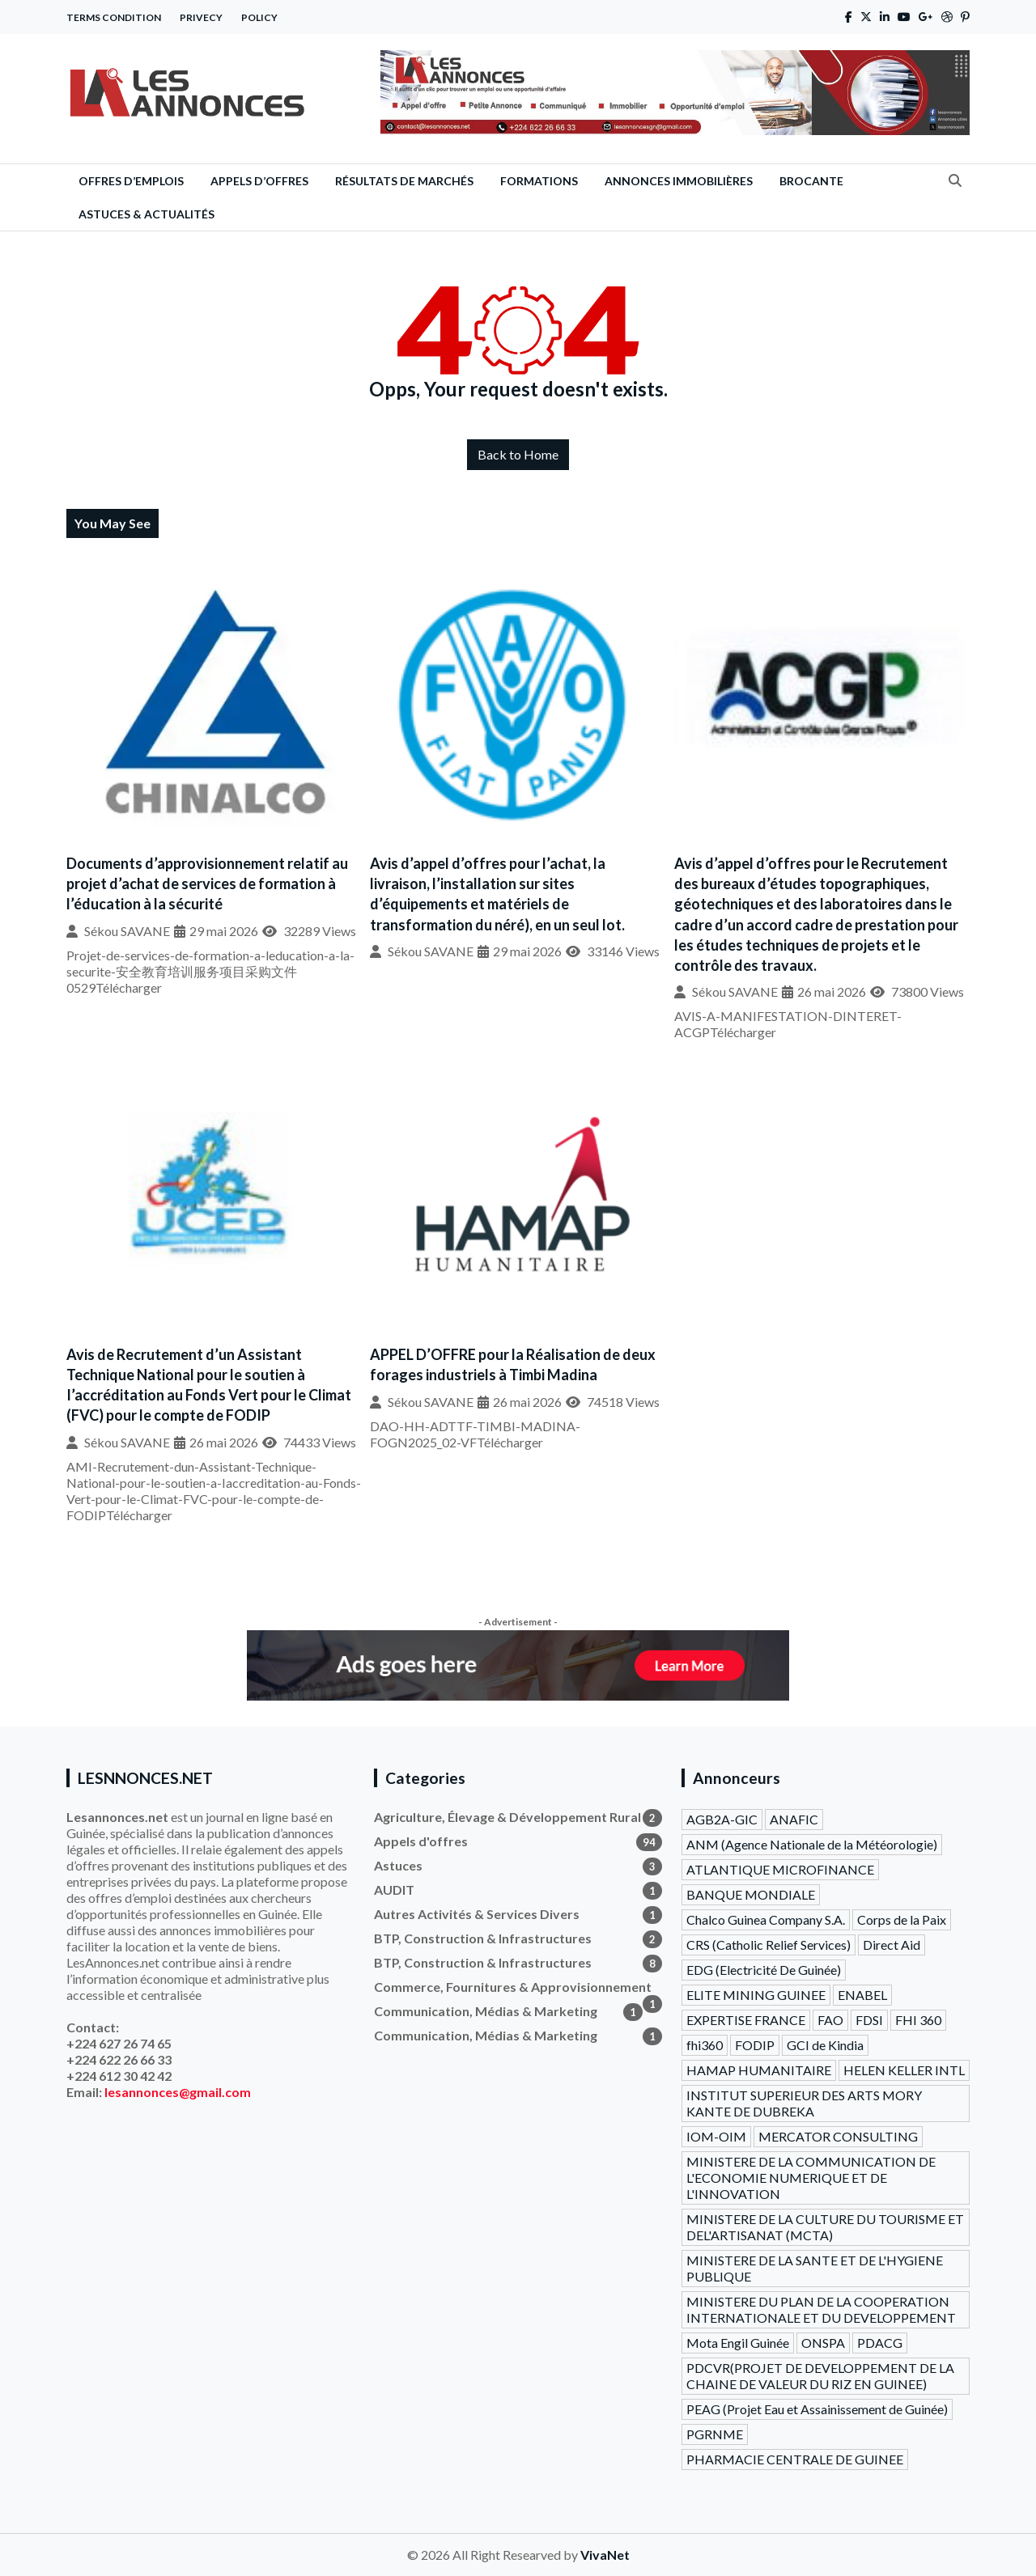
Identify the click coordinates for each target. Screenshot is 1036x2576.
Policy (259, 17)
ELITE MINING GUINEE (756, 1994)
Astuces (518, 1866)
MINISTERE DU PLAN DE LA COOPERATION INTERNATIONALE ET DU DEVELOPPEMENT (821, 2309)
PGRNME (714, 2434)
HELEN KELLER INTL (904, 2070)
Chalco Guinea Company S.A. (765, 1919)
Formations (539, 181)
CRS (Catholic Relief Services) (768, 1944)
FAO (830, 2019)
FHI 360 (918, 2019)
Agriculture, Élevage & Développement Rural (518, 1817)
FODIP (755, 2045)
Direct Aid (891, 1944)
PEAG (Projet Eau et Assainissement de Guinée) (817, 2409)
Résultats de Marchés (404, 181)
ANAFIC (794, 1819)
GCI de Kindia (825, 2045)
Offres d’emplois (131, 181)
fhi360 (704, 2045)
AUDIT (518, 1890)
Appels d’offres (259, 181)
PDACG (879, 2342)
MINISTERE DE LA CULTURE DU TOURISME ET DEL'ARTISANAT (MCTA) (825, 2227)
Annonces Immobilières (679, 181)
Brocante (811, 181)
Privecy (201, 17)
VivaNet (605, 2554)
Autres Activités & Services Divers (518, 1914)
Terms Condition (113, 17)
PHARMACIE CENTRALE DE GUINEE (794, 2459)
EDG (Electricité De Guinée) (763, 1969)
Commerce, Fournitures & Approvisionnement (518, 1987)
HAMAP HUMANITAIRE (758, 2070)
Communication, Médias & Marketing (508, 2011)
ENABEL (862, 1994)
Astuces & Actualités (146, 214)
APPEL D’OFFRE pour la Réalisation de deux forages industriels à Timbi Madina (513, 1364)
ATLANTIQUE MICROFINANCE (780, 1869)
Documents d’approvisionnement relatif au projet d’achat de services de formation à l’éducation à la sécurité (207, 883)
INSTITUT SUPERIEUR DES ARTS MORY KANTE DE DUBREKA (804, 2103)
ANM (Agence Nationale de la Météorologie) (811, 1844)
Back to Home (518, 454)
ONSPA (823, 2342)
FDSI (869, 2019)
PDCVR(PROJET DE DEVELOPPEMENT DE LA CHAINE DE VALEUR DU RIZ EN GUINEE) (820, 2376)
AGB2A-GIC (722, 1819)
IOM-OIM (716, 2136)
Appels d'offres (518, 1841)
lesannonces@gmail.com (177, 2091)
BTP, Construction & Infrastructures (518, 1938)
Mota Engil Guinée (737, 2342)
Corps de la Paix (901, 1919)
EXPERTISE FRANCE (745, 2019)
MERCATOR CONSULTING (838, 2136)
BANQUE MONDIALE (750, 1894)
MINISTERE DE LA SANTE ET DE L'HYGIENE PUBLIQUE (814, 2268)
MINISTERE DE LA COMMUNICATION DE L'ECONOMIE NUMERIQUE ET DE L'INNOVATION (811, 2177)
